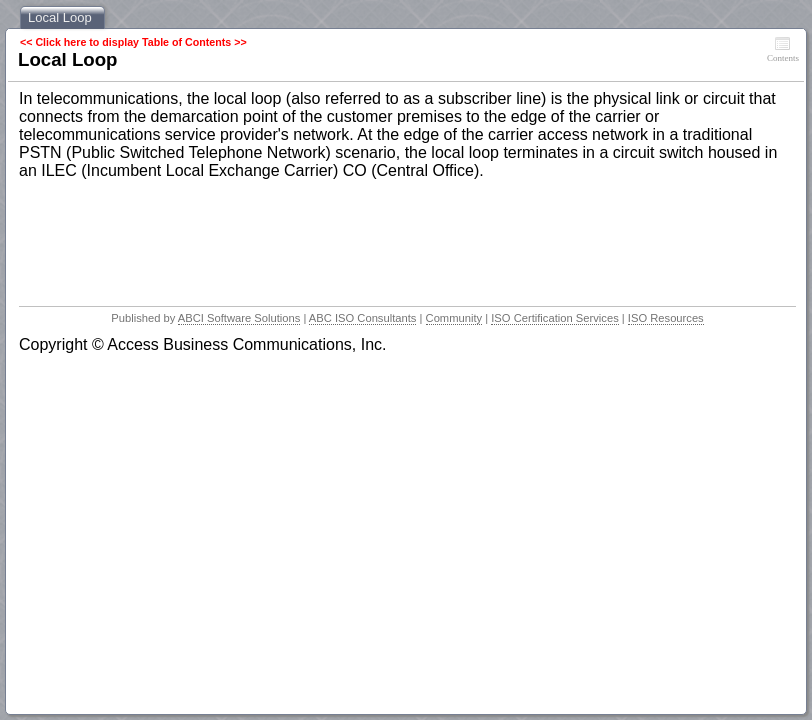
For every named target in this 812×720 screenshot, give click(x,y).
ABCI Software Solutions (239, 318)
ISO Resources (666, 318)
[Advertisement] (383, 237)
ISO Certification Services (554, 318)
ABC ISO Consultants (363, 318)
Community (454, 318)
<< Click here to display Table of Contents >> (133, 42)
